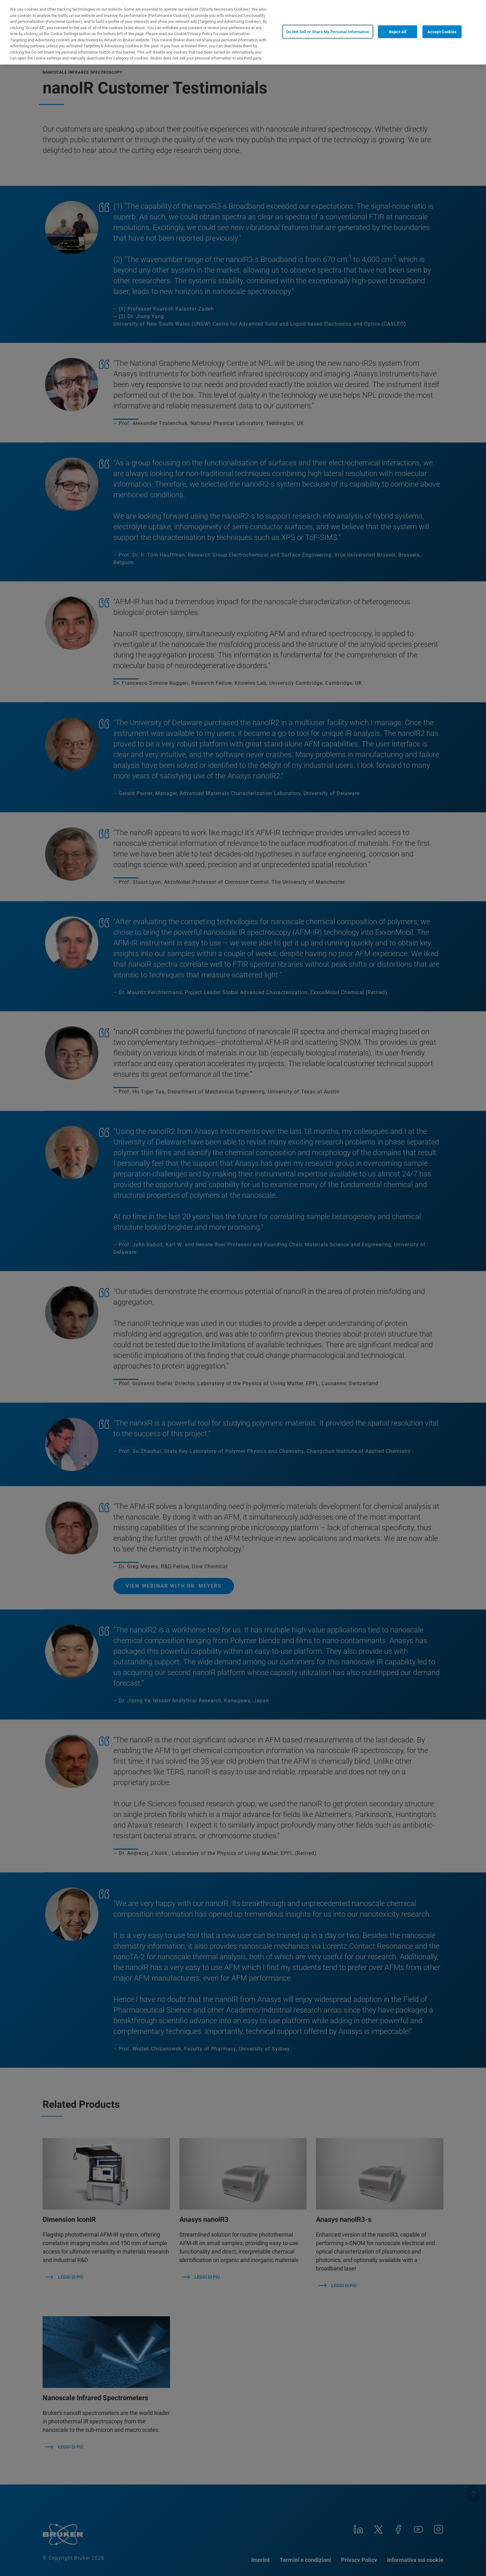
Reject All (397, 31)
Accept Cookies (442, 31)
